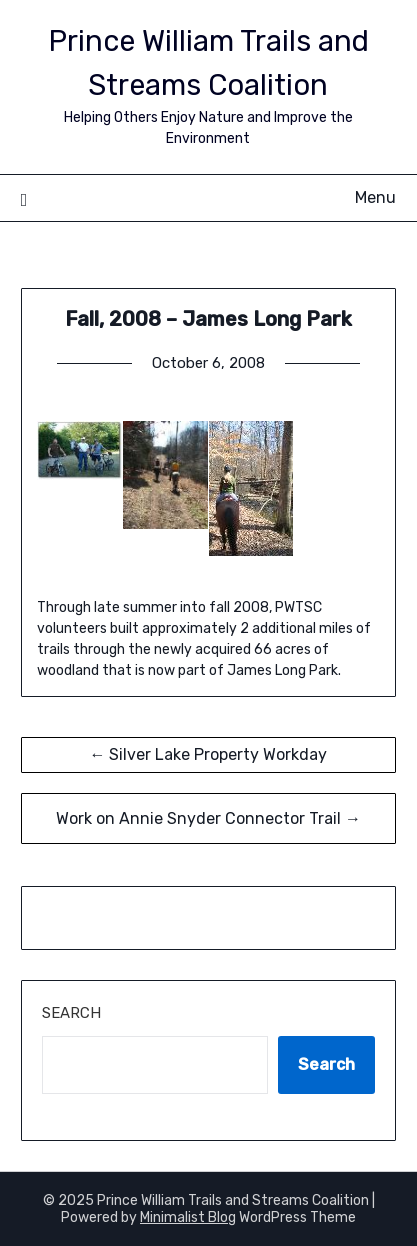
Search (71, 1013)
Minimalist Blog (188, 1217)
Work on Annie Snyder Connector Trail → (208, 818)
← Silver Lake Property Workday (208, 754)
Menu (375, 197)
